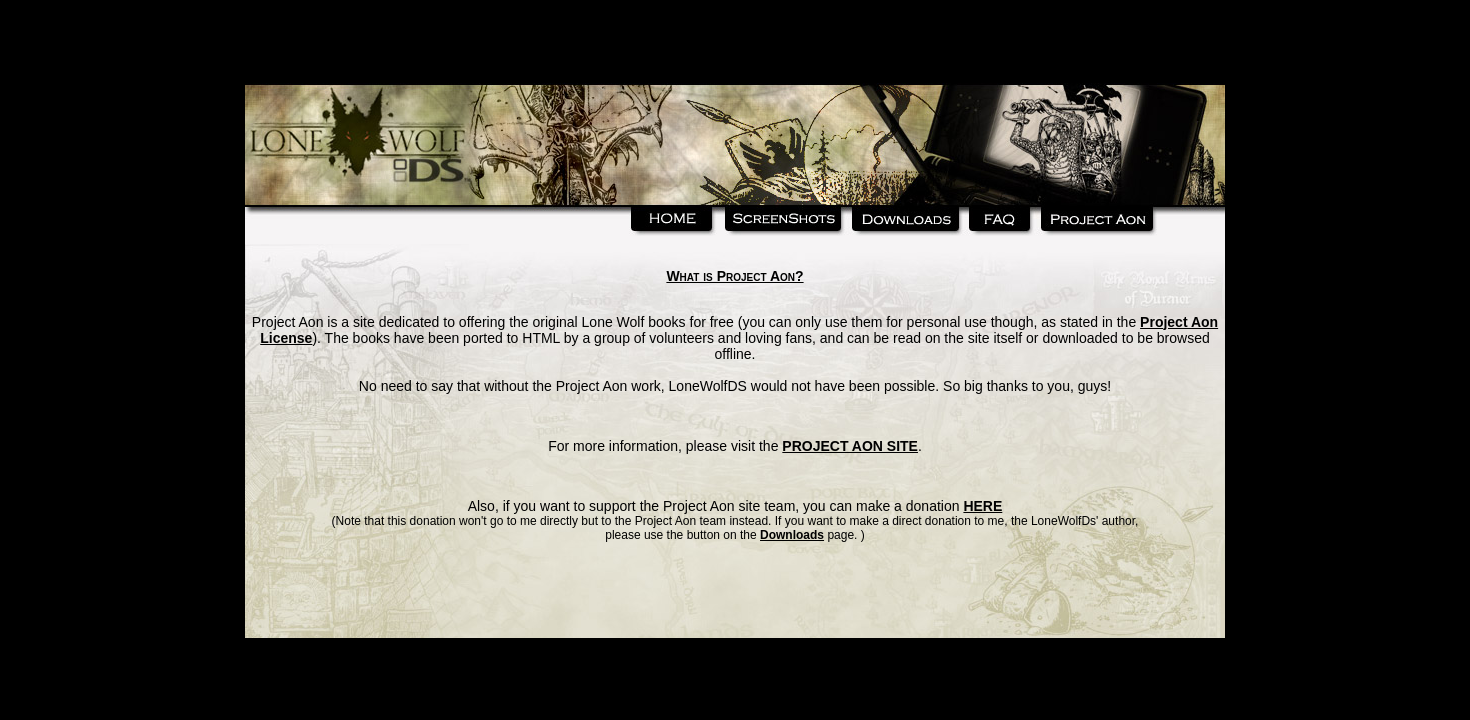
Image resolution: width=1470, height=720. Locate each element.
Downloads (792, 535)
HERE (982, 506)
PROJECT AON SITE (850, 446)
